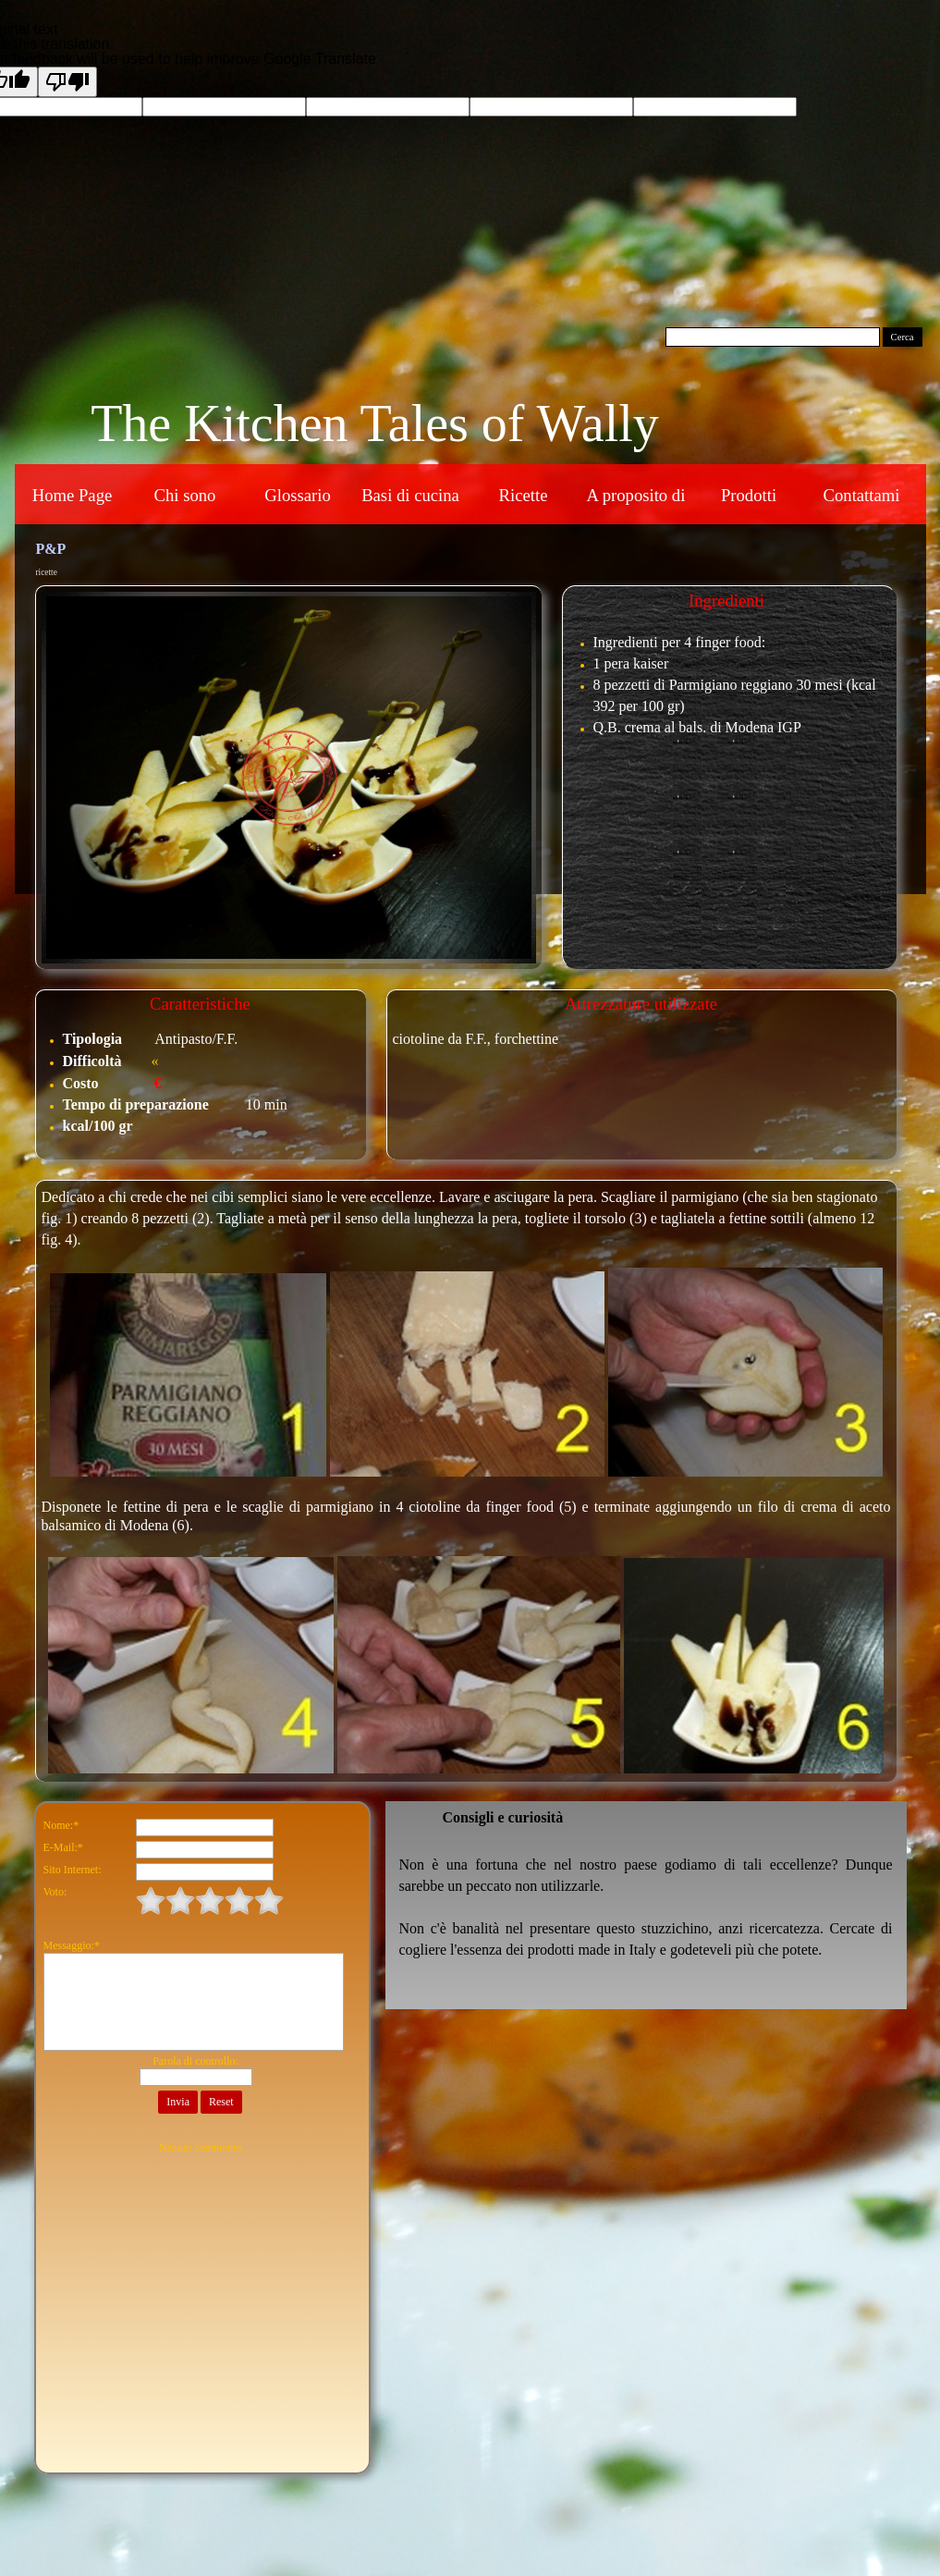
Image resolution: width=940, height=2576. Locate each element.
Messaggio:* (71, 1945)
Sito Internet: (72, 1869)
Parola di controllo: (195, 2061)
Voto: (55, 1891)
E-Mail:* (63, 1847)
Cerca (902, 337)
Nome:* (61, 1825)
